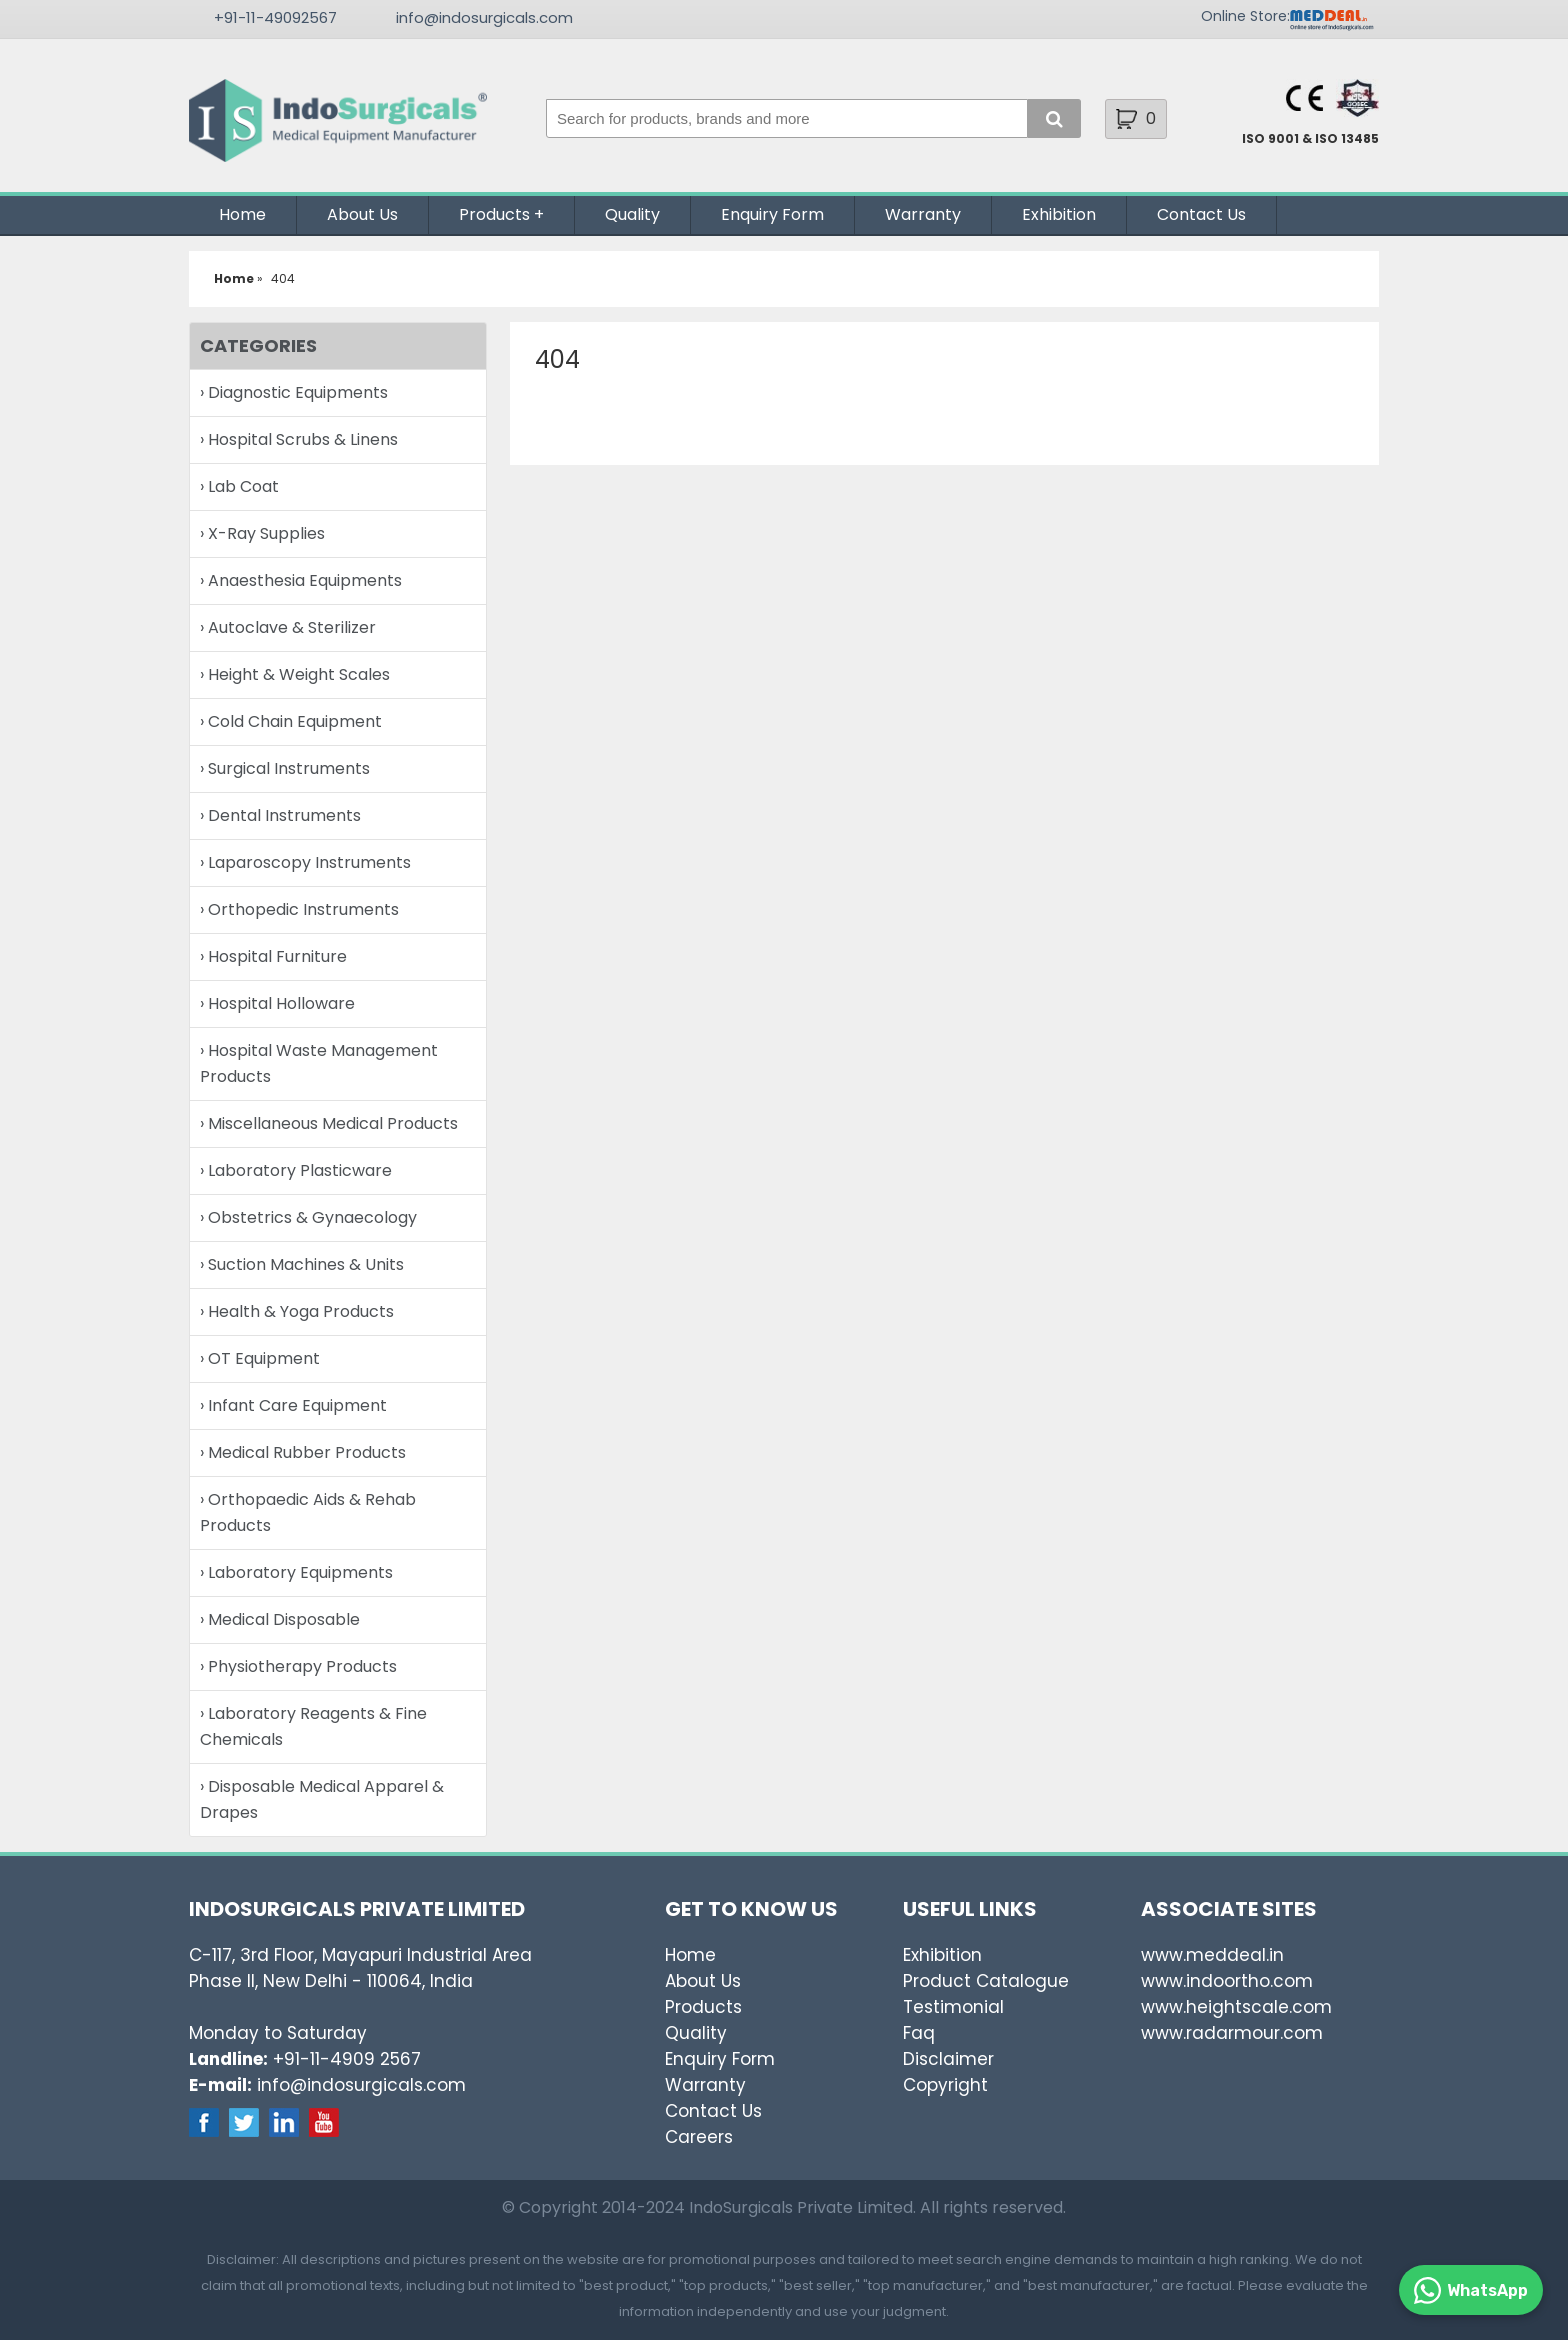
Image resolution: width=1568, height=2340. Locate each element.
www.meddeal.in (1212, 1955)
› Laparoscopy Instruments (305, 862)
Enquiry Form (772, 214)
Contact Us (1201, 214)
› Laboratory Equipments (296, 1572)
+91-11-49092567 (275, 17)
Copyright (945, 2085)
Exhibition (1059, 214)
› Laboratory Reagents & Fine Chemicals (313, 1726)
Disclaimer (948, 2059)
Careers (699, 2137)
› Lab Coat (239, 486)
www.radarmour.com (1232, 2033)
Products (494, 214)
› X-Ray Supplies (262, 533)
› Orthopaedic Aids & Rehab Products (308, 1512)
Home (242, 214)
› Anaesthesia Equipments (301, 580)
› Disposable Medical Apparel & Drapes (322, 1799)
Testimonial (953, 2007)
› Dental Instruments (280, 815)
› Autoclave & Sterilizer (288, 627)
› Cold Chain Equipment (291, 721)
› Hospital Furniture (273, 956)
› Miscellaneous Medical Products (329, 1123)
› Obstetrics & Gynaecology (308, 1217)
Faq (919, 2033)
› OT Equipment (260, 1358)
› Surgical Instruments (285, 768)
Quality (632, 214)
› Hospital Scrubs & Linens (299, 439)
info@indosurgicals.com (484, 17)
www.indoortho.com (1227, 1981)
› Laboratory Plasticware (296, 1170)
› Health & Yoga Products (297, 1311)
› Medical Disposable (280, 1619)
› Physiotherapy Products (298, 1666)
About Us (362, 214)
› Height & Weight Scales (295, 674)
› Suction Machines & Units (302, 1264)
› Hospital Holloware (277, 1003)
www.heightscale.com (1236, 2007)
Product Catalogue (986, 1981)
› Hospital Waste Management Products (319, 1063)
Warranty (923, 214)
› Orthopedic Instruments (299, 909)
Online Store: (1245, 16)
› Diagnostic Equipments (294, 392)
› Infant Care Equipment (293, 1405)
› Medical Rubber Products (303, 1452)
